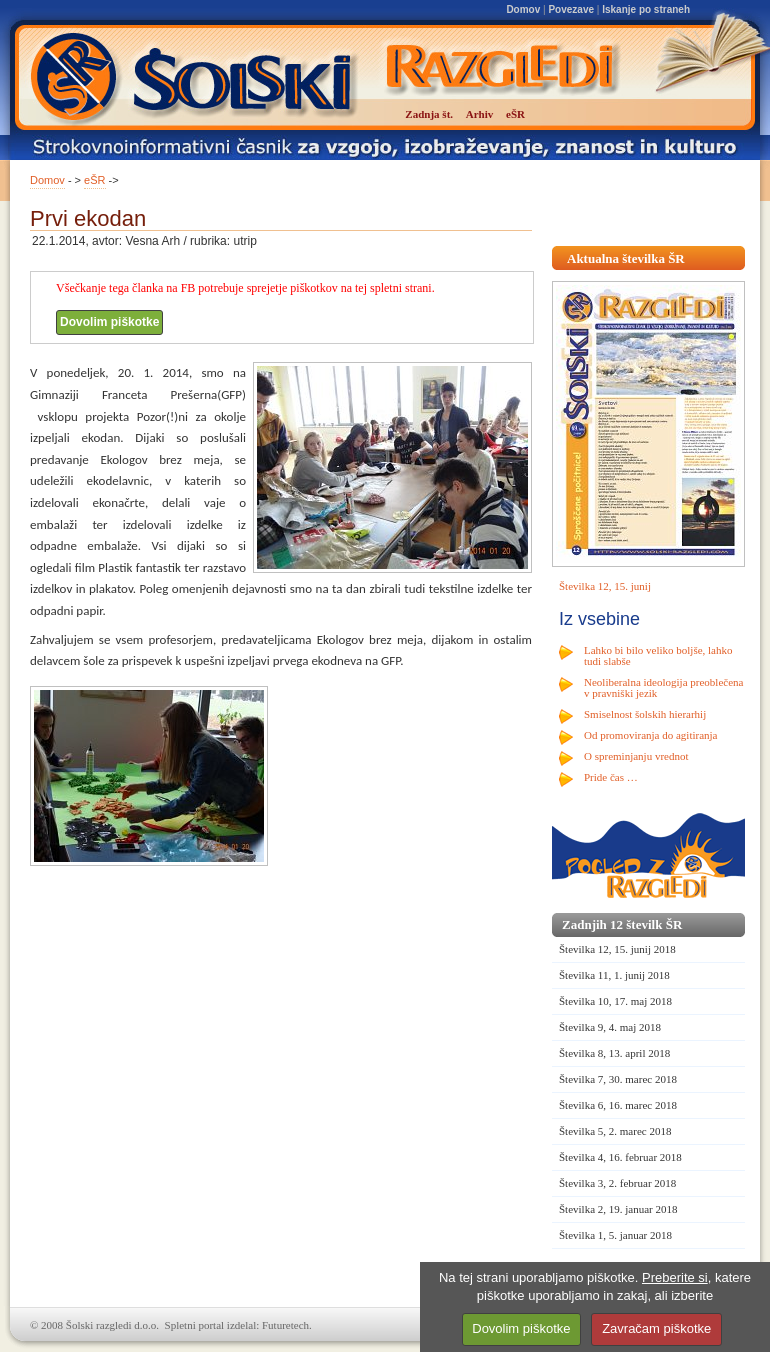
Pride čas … (611, 777)
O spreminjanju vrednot (636, 756)
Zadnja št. (429, 114)
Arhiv (480, 114)
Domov (523, 9)
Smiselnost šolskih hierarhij (645, 714)
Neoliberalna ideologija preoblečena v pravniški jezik (663, 687)
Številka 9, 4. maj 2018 (610, 1027)
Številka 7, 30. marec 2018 (618, 1079)
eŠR (94, 180)
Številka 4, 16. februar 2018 (620, 1157)
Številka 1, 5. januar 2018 (615, 1235)
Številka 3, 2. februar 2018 (617, 1183)
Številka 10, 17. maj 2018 (615, 1001)
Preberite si (675, 1277)
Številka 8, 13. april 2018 (614, 1053)
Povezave (571, 9)
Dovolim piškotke (109, 322)
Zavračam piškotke (656, 1328)
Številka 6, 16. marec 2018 (618, 1105)
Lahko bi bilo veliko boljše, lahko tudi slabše (658, 655)
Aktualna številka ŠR (626, 258)
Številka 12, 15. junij (605, 586)
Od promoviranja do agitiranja (651, 735)
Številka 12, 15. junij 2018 (617, 949)
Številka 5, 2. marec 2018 (615, 1131)
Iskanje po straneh (646, 9)
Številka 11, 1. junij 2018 (614, 975)
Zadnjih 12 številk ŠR (622, 924)
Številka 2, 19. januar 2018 (618, 1209)
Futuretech (285, 1325)
